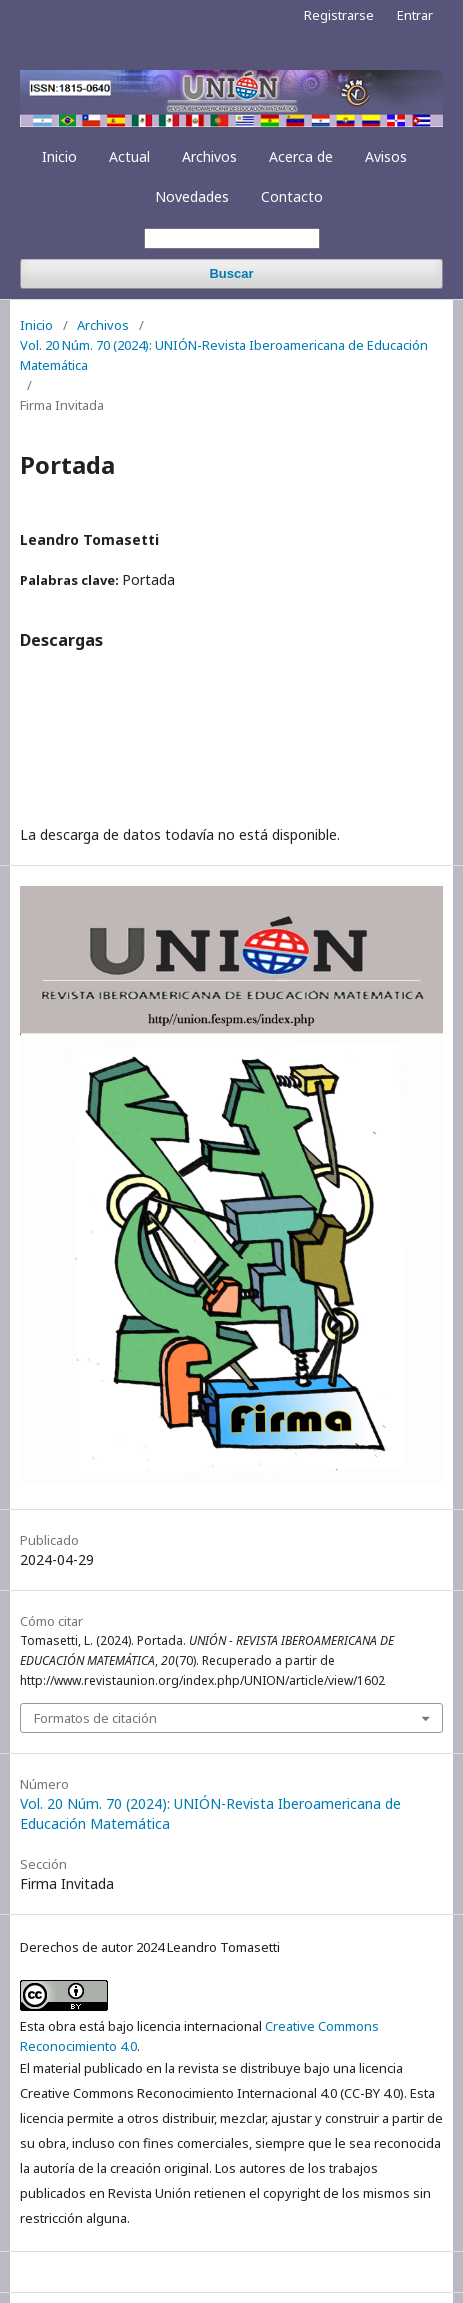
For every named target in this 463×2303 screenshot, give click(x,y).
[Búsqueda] (232, 238)
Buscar (231, 273)
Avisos (386, 156)
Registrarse (339, 15)
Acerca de (301, 156)
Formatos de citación (95, 1718)
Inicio (59, 156)
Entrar (415, 15)
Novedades (192, 196)
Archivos (209, 156)
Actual (129, 156)
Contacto (292, 196)
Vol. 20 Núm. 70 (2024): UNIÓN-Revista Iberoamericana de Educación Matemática (224, 355)
